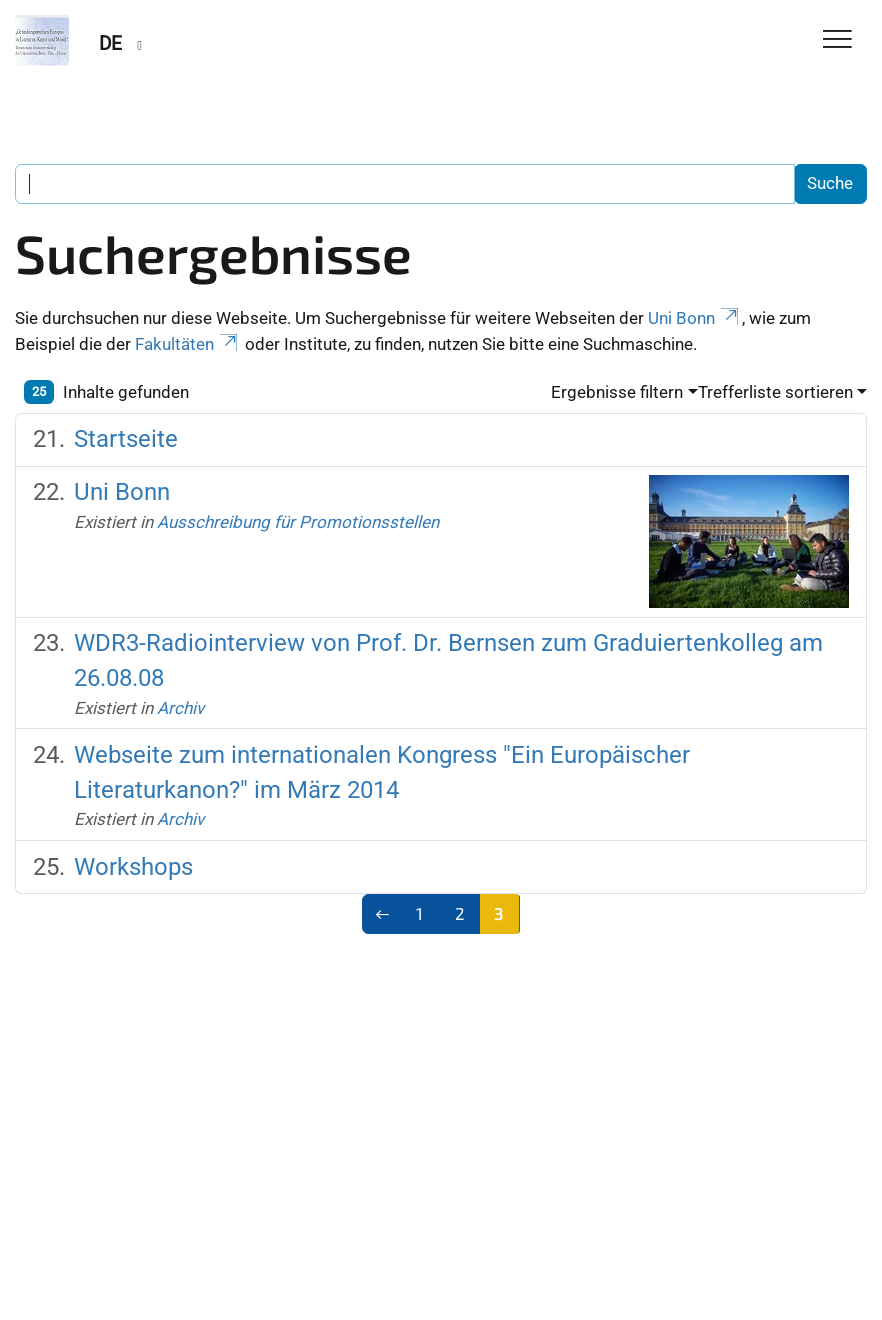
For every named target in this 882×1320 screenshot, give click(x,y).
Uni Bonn (695, 318)
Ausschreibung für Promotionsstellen (298, 522)
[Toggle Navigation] (837, 40)
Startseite (126, 438)
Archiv (180, 708)
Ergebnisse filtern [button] (617, 392)
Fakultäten (188, 344)
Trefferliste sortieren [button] (775, 392)
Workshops (133, 866)
